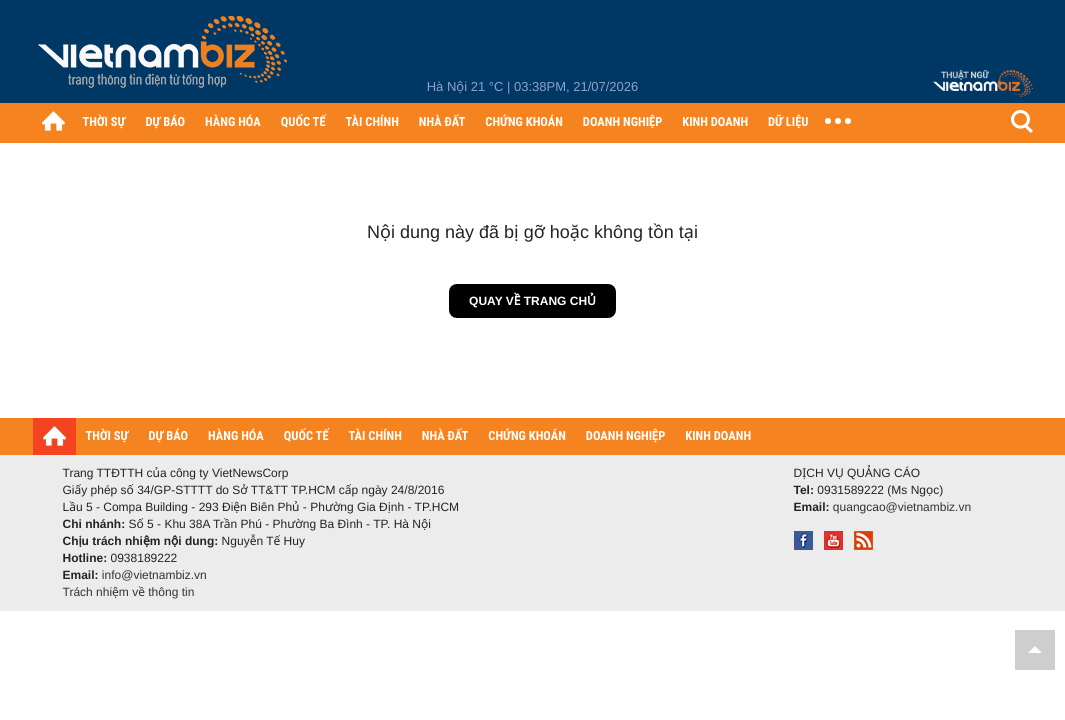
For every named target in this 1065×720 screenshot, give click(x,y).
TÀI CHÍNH (372, 122)
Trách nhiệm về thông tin (129, 592)
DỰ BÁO (165, 122)
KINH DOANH (715, 122)
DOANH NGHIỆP (622, 122)
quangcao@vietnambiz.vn (902, 507)
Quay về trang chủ (532, 301)
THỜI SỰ (104, 122)
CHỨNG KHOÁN (524, 122)
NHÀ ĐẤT (442, 122)
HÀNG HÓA (233, 122)
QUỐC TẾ (303, 122)
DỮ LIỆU (788, 122)
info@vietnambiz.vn (154, 575)
